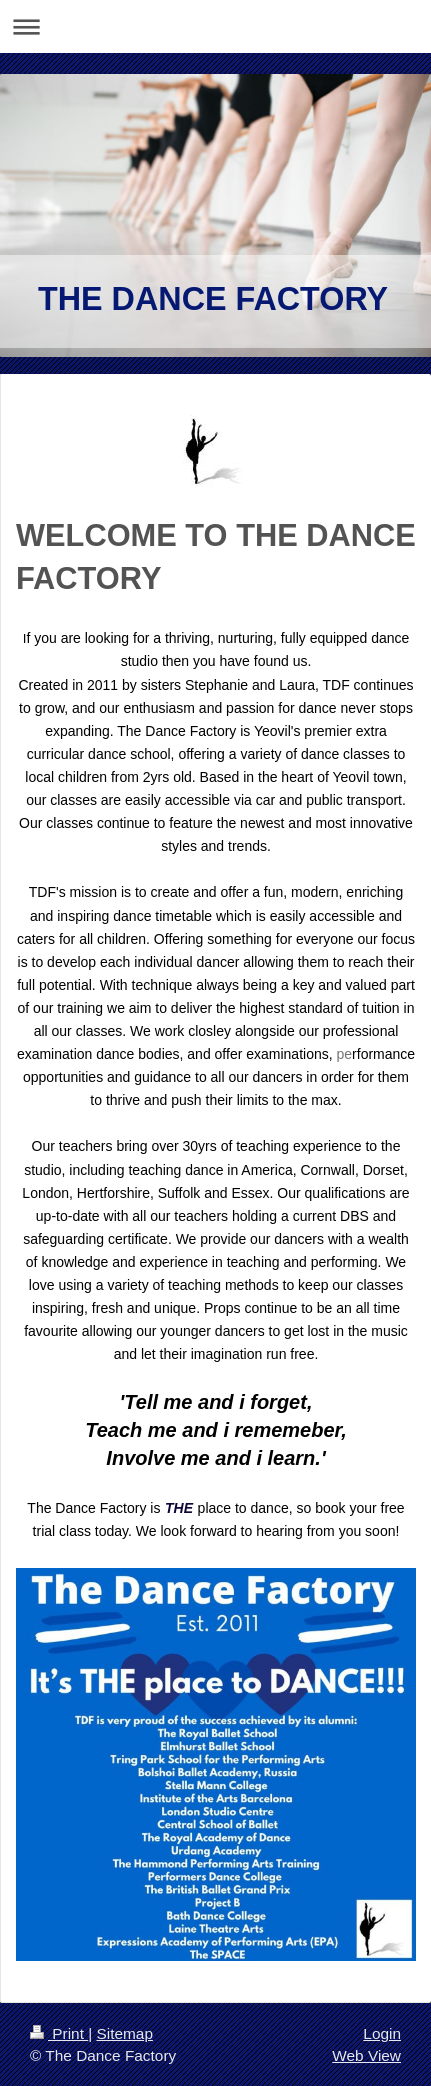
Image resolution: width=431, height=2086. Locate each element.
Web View (366, 2055)
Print (59, 2033)
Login (382, 2033)
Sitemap (124, 2033)
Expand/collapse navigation (215, 26)
